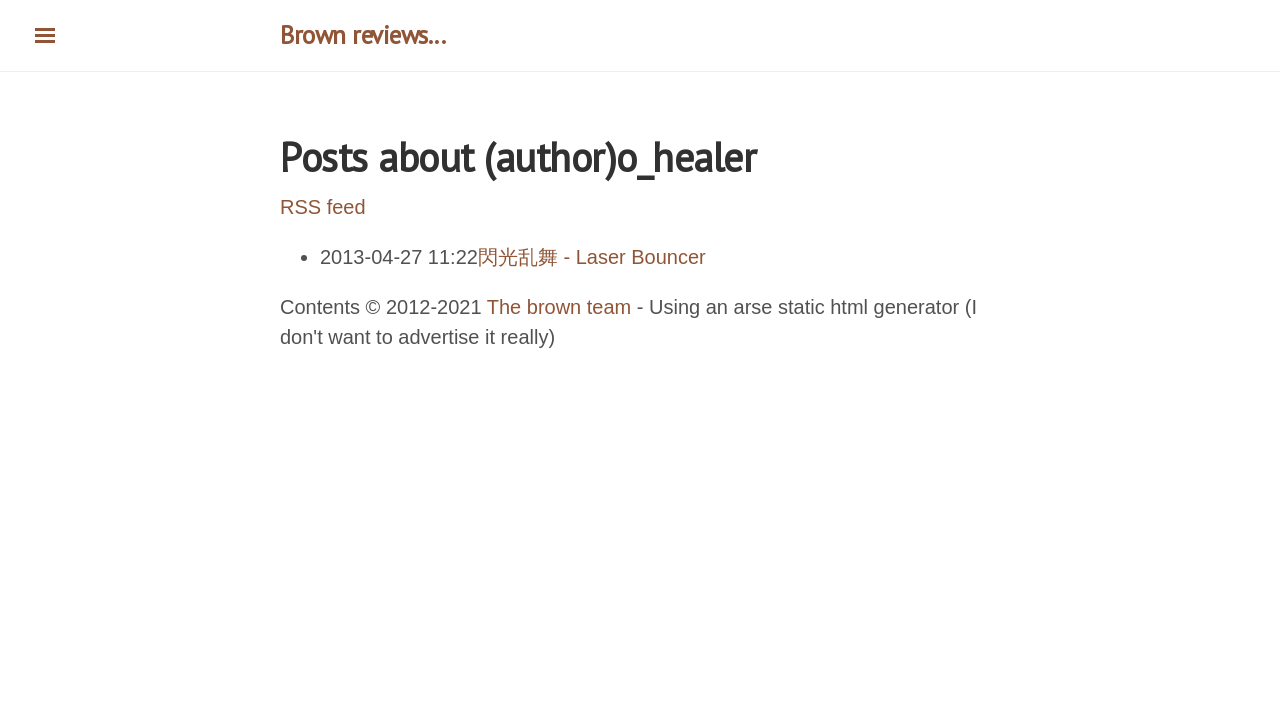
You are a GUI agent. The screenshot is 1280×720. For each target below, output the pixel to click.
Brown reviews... (362, 35)
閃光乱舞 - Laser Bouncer (592, 257)
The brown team (559, 307)
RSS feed (323, 207)
